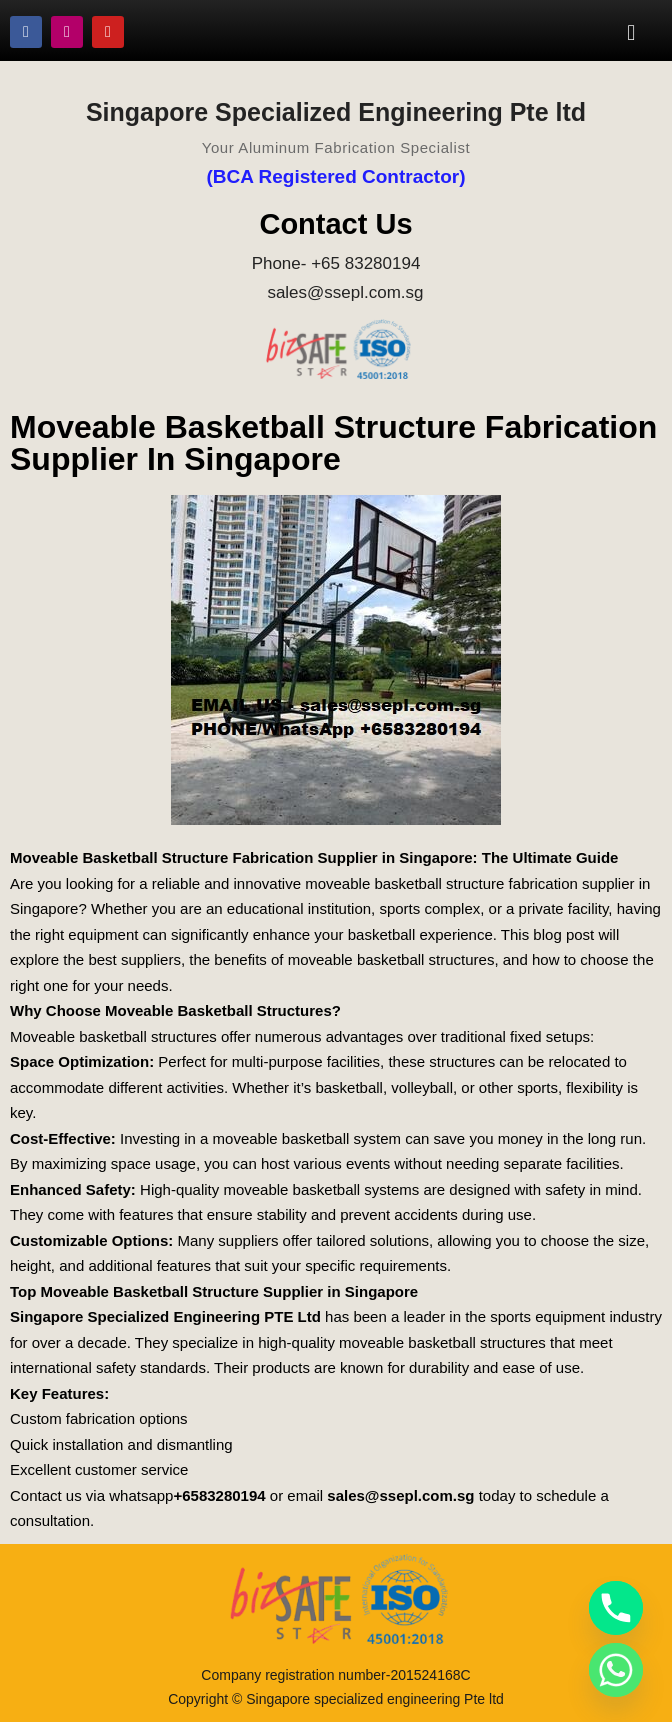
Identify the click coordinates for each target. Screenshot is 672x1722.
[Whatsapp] (616, 1670)
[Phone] (616, 1608)
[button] (631, 32)
